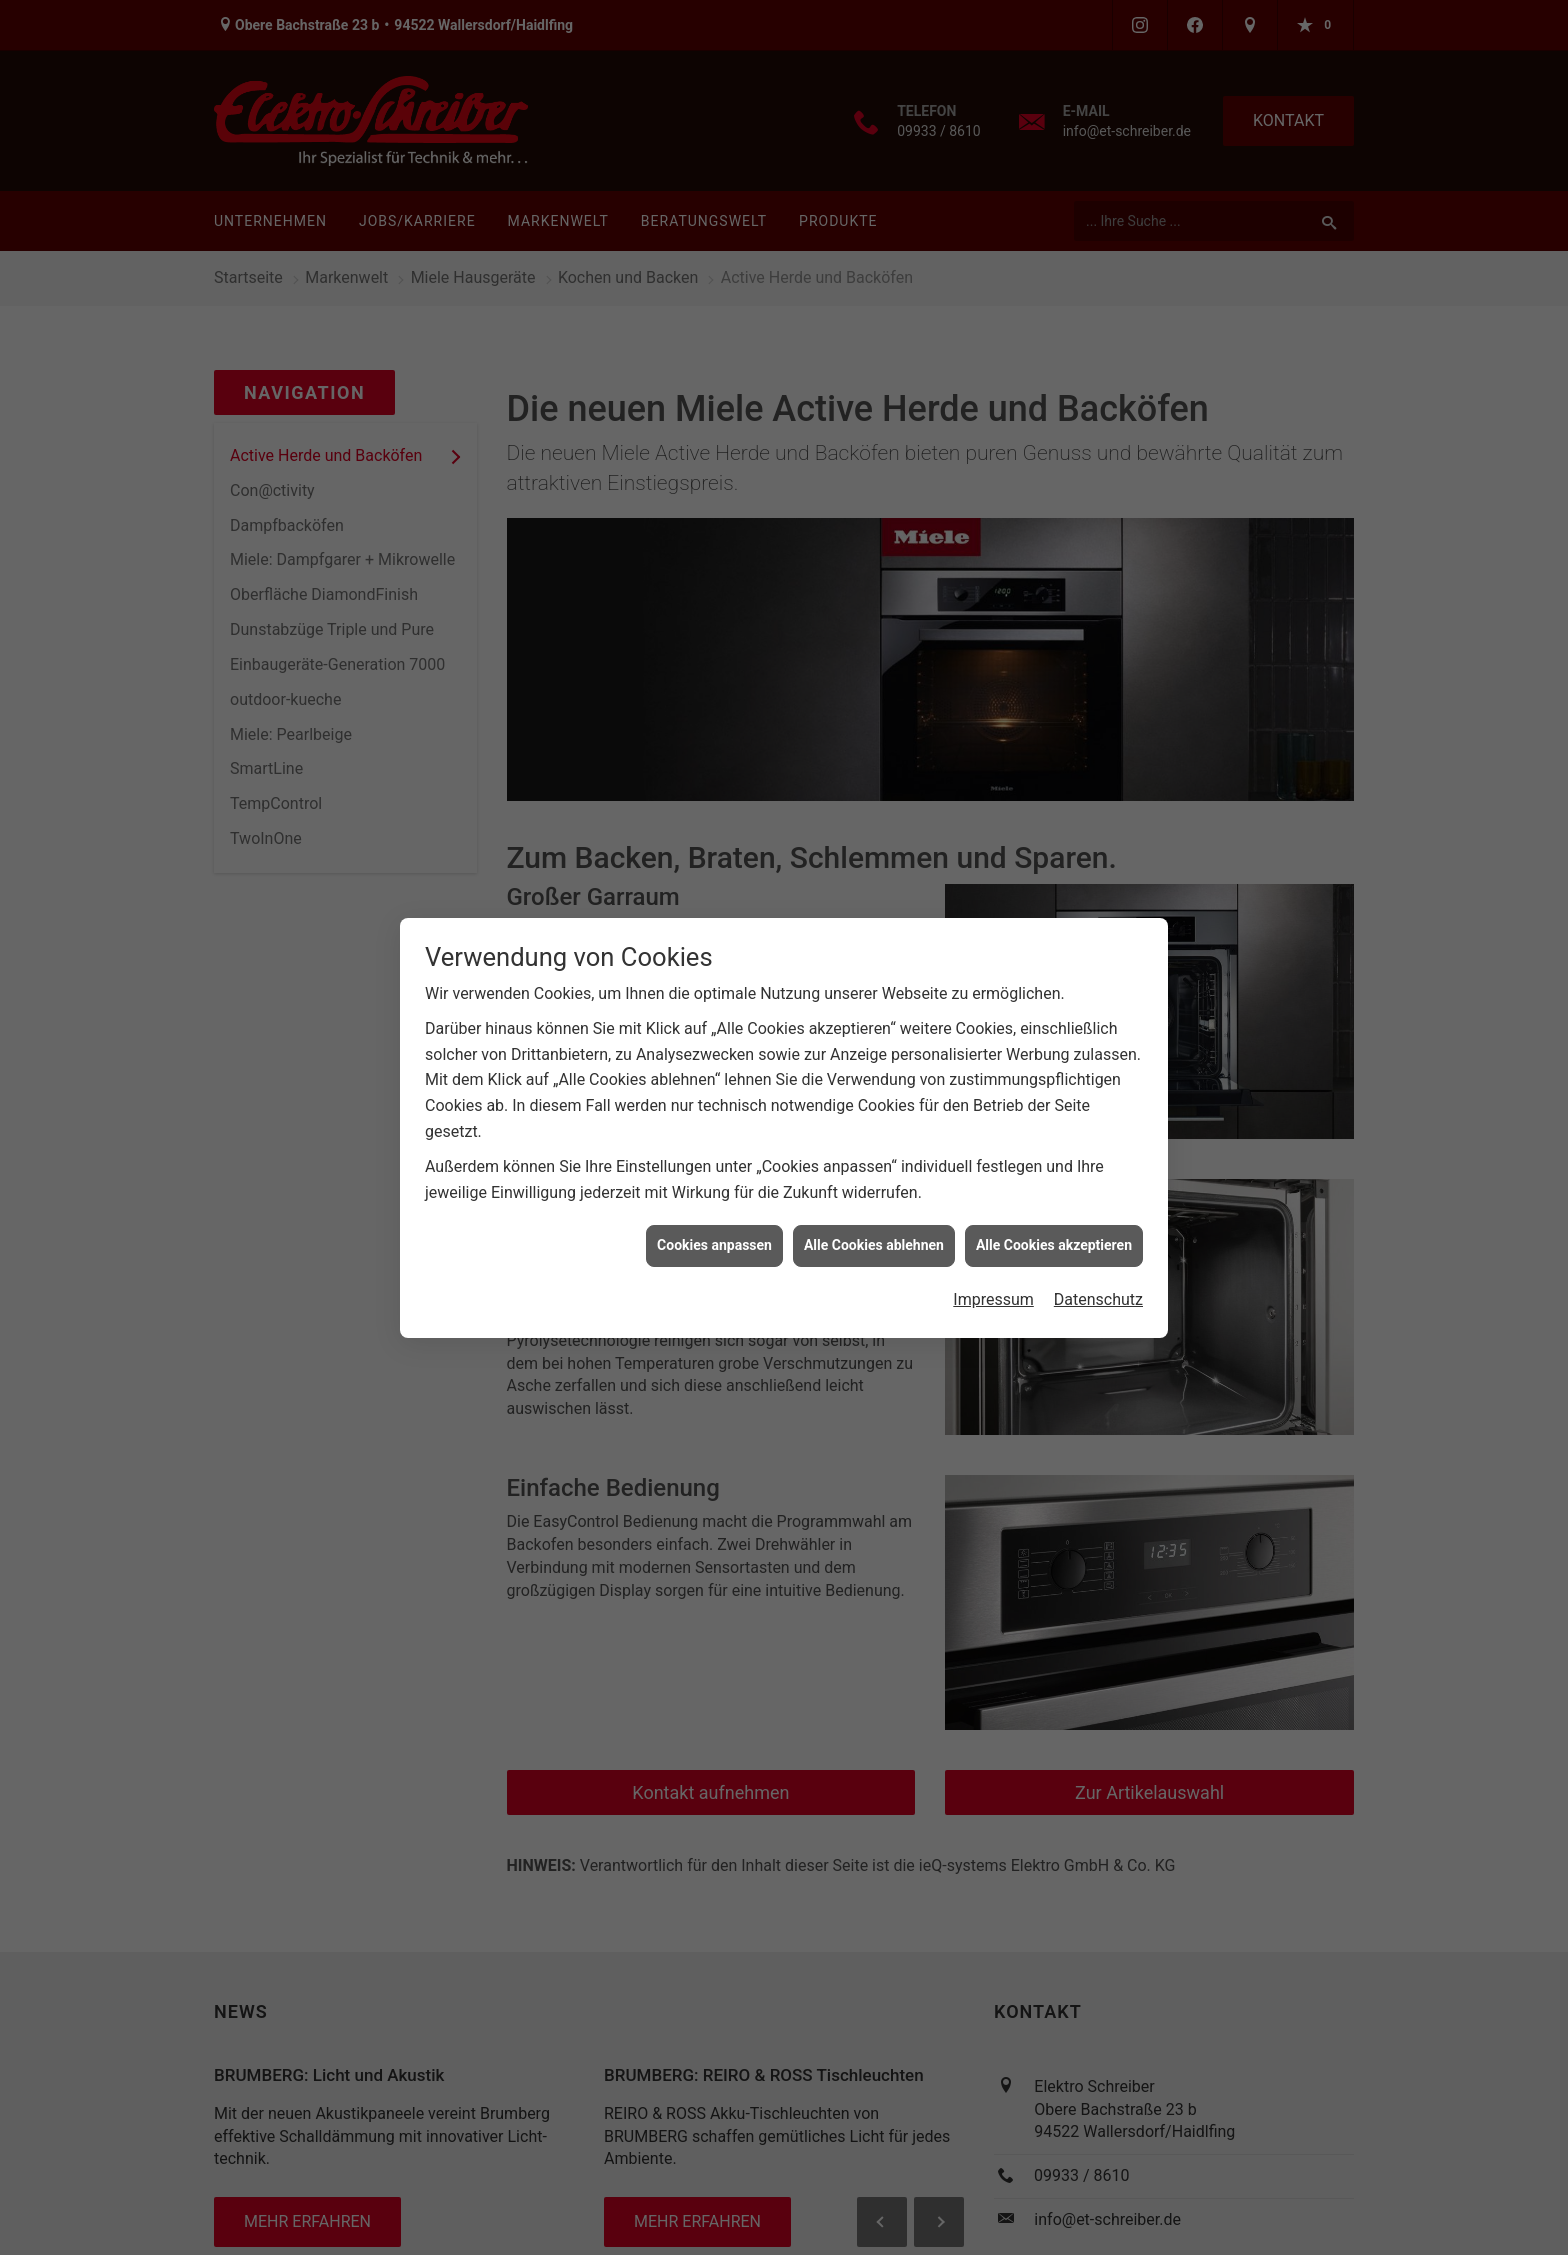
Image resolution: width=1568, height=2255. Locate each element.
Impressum (993, 1279)
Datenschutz (1098, 1279)
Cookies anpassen (714, 1225)
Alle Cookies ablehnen (874, 1225)
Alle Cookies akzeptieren (1054, 1225)
